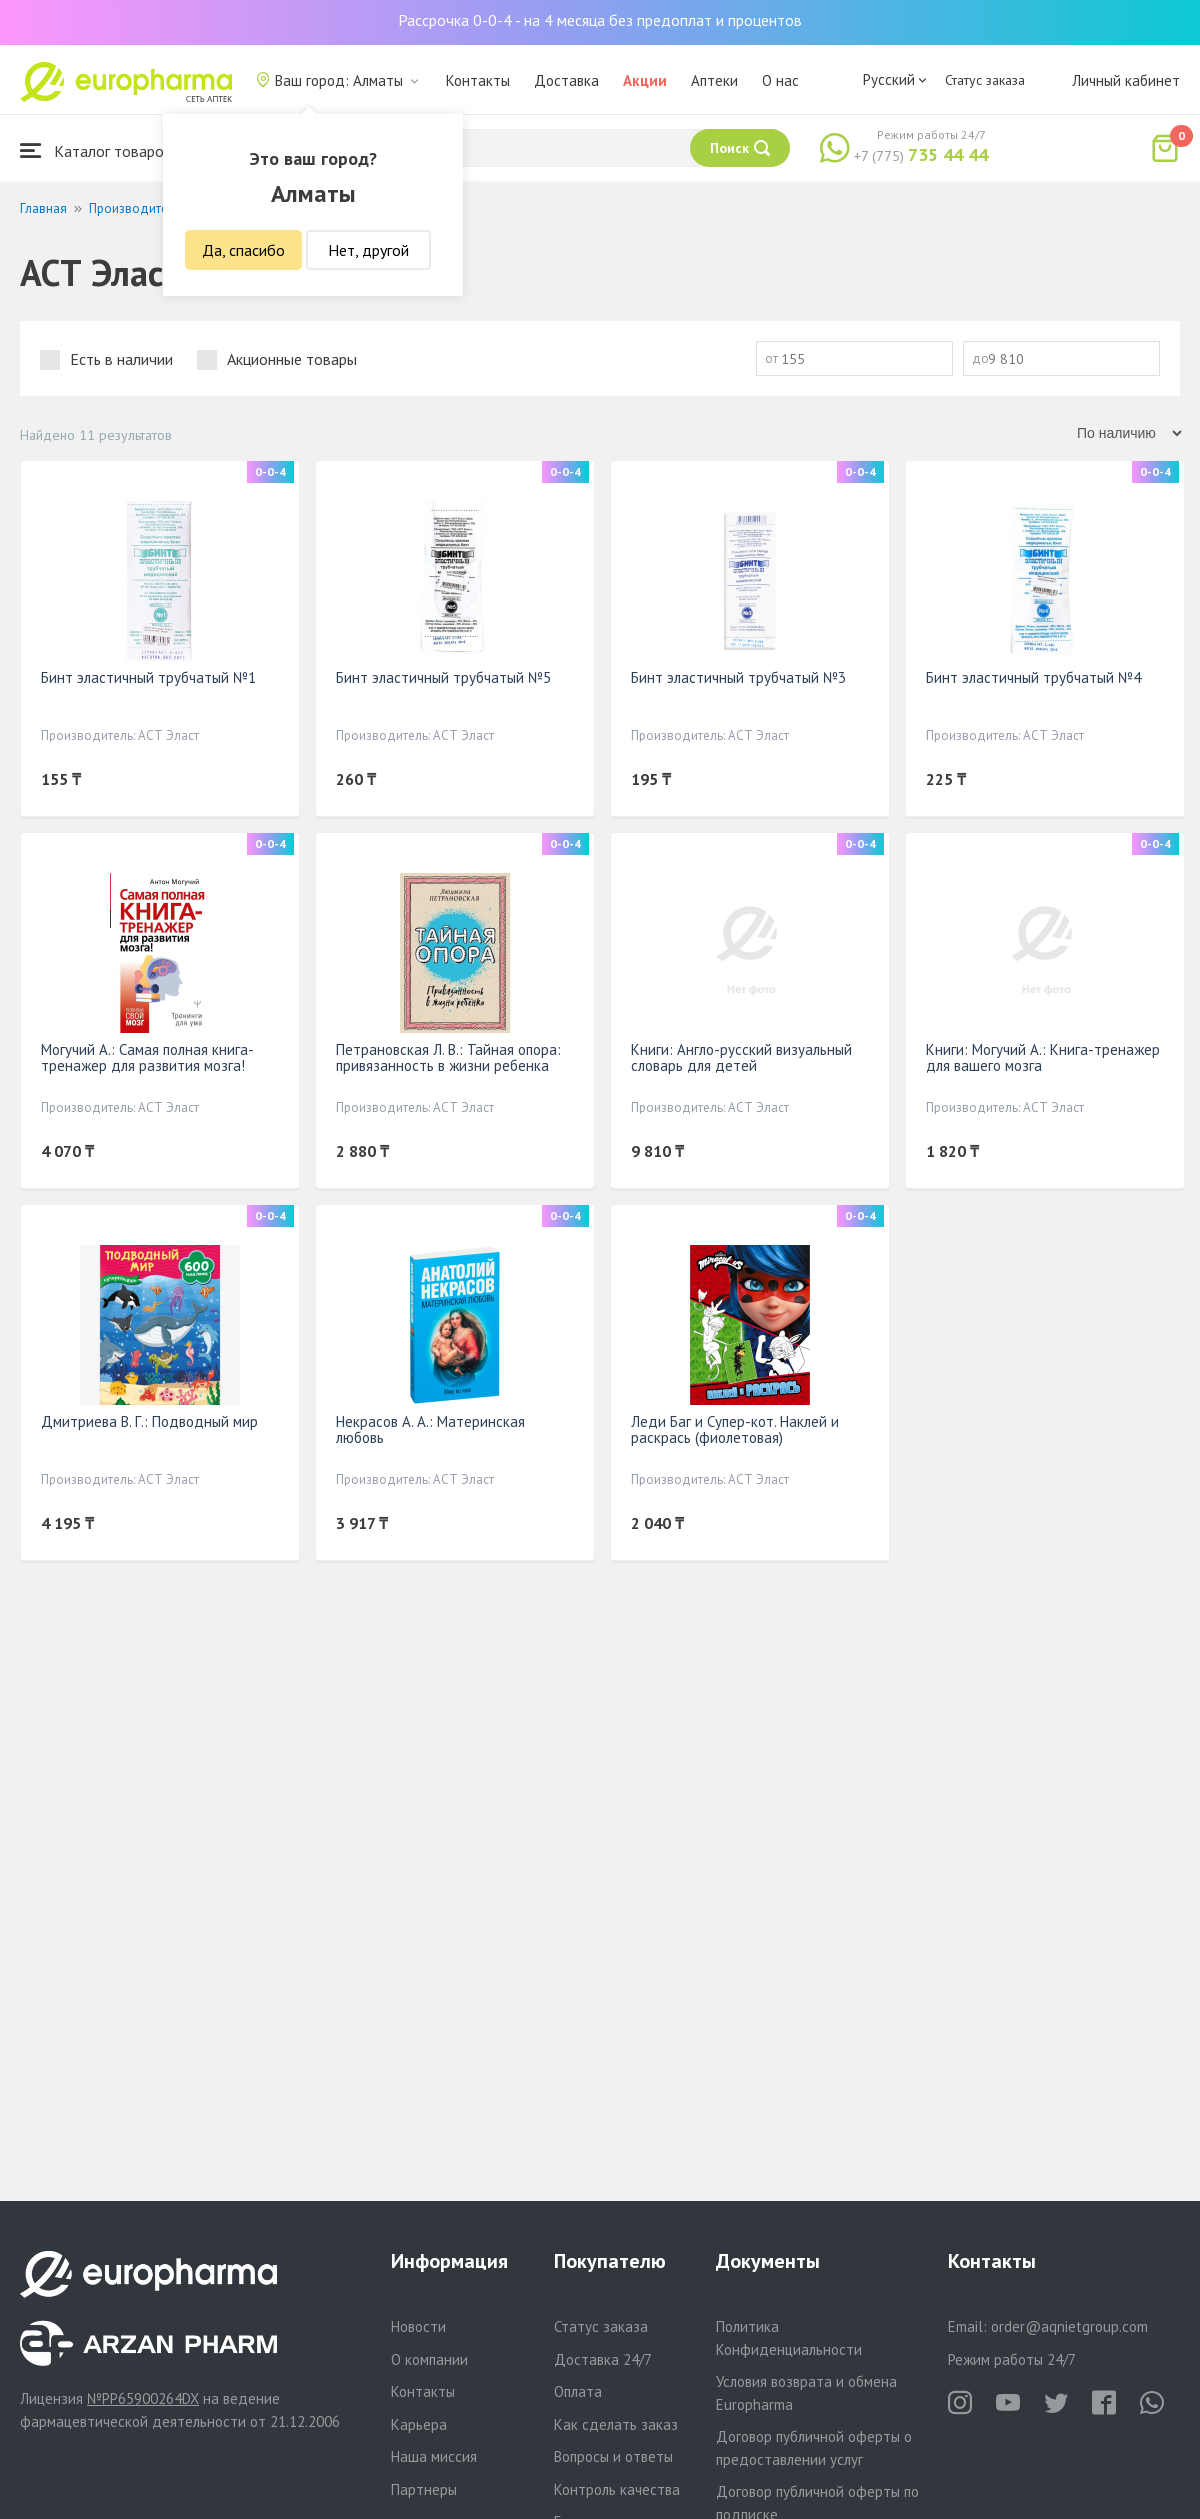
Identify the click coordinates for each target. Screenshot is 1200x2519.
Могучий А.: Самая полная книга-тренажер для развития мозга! (147, 1057)
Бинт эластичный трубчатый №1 (148, 677)
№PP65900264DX (143, 2398)
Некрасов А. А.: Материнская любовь (430, 1429)
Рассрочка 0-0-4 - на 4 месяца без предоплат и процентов (600, 20)
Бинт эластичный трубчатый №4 (1033, 677)
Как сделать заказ (616, 2424)
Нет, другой (368, 250)
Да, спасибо (243, 250)
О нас (780, 80)
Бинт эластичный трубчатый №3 (738, 677)
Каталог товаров (96, 150)
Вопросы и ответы (613, 2456)
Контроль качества (617, 2489)
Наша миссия (434, 2456)
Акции (645, 80)
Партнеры (424, 2489)
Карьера (419, 2424)
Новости (418, 2326)
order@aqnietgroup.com (1069, 2326)
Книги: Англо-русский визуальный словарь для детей (741, 1057)
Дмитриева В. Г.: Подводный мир (149, 1421)
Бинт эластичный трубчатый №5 (443, 677)
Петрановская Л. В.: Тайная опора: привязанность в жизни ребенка (448, 1057)
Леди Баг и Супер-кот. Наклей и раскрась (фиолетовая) (735, 1429)
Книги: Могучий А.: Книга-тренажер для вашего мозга (1043, 1057)
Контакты (478, 80)
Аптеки (714, 80)
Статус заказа (985, 80)
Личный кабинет (1126, 80)
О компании (429, 2359)
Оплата (578, 2391)
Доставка (566, 80)
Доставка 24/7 (603, 2359)
